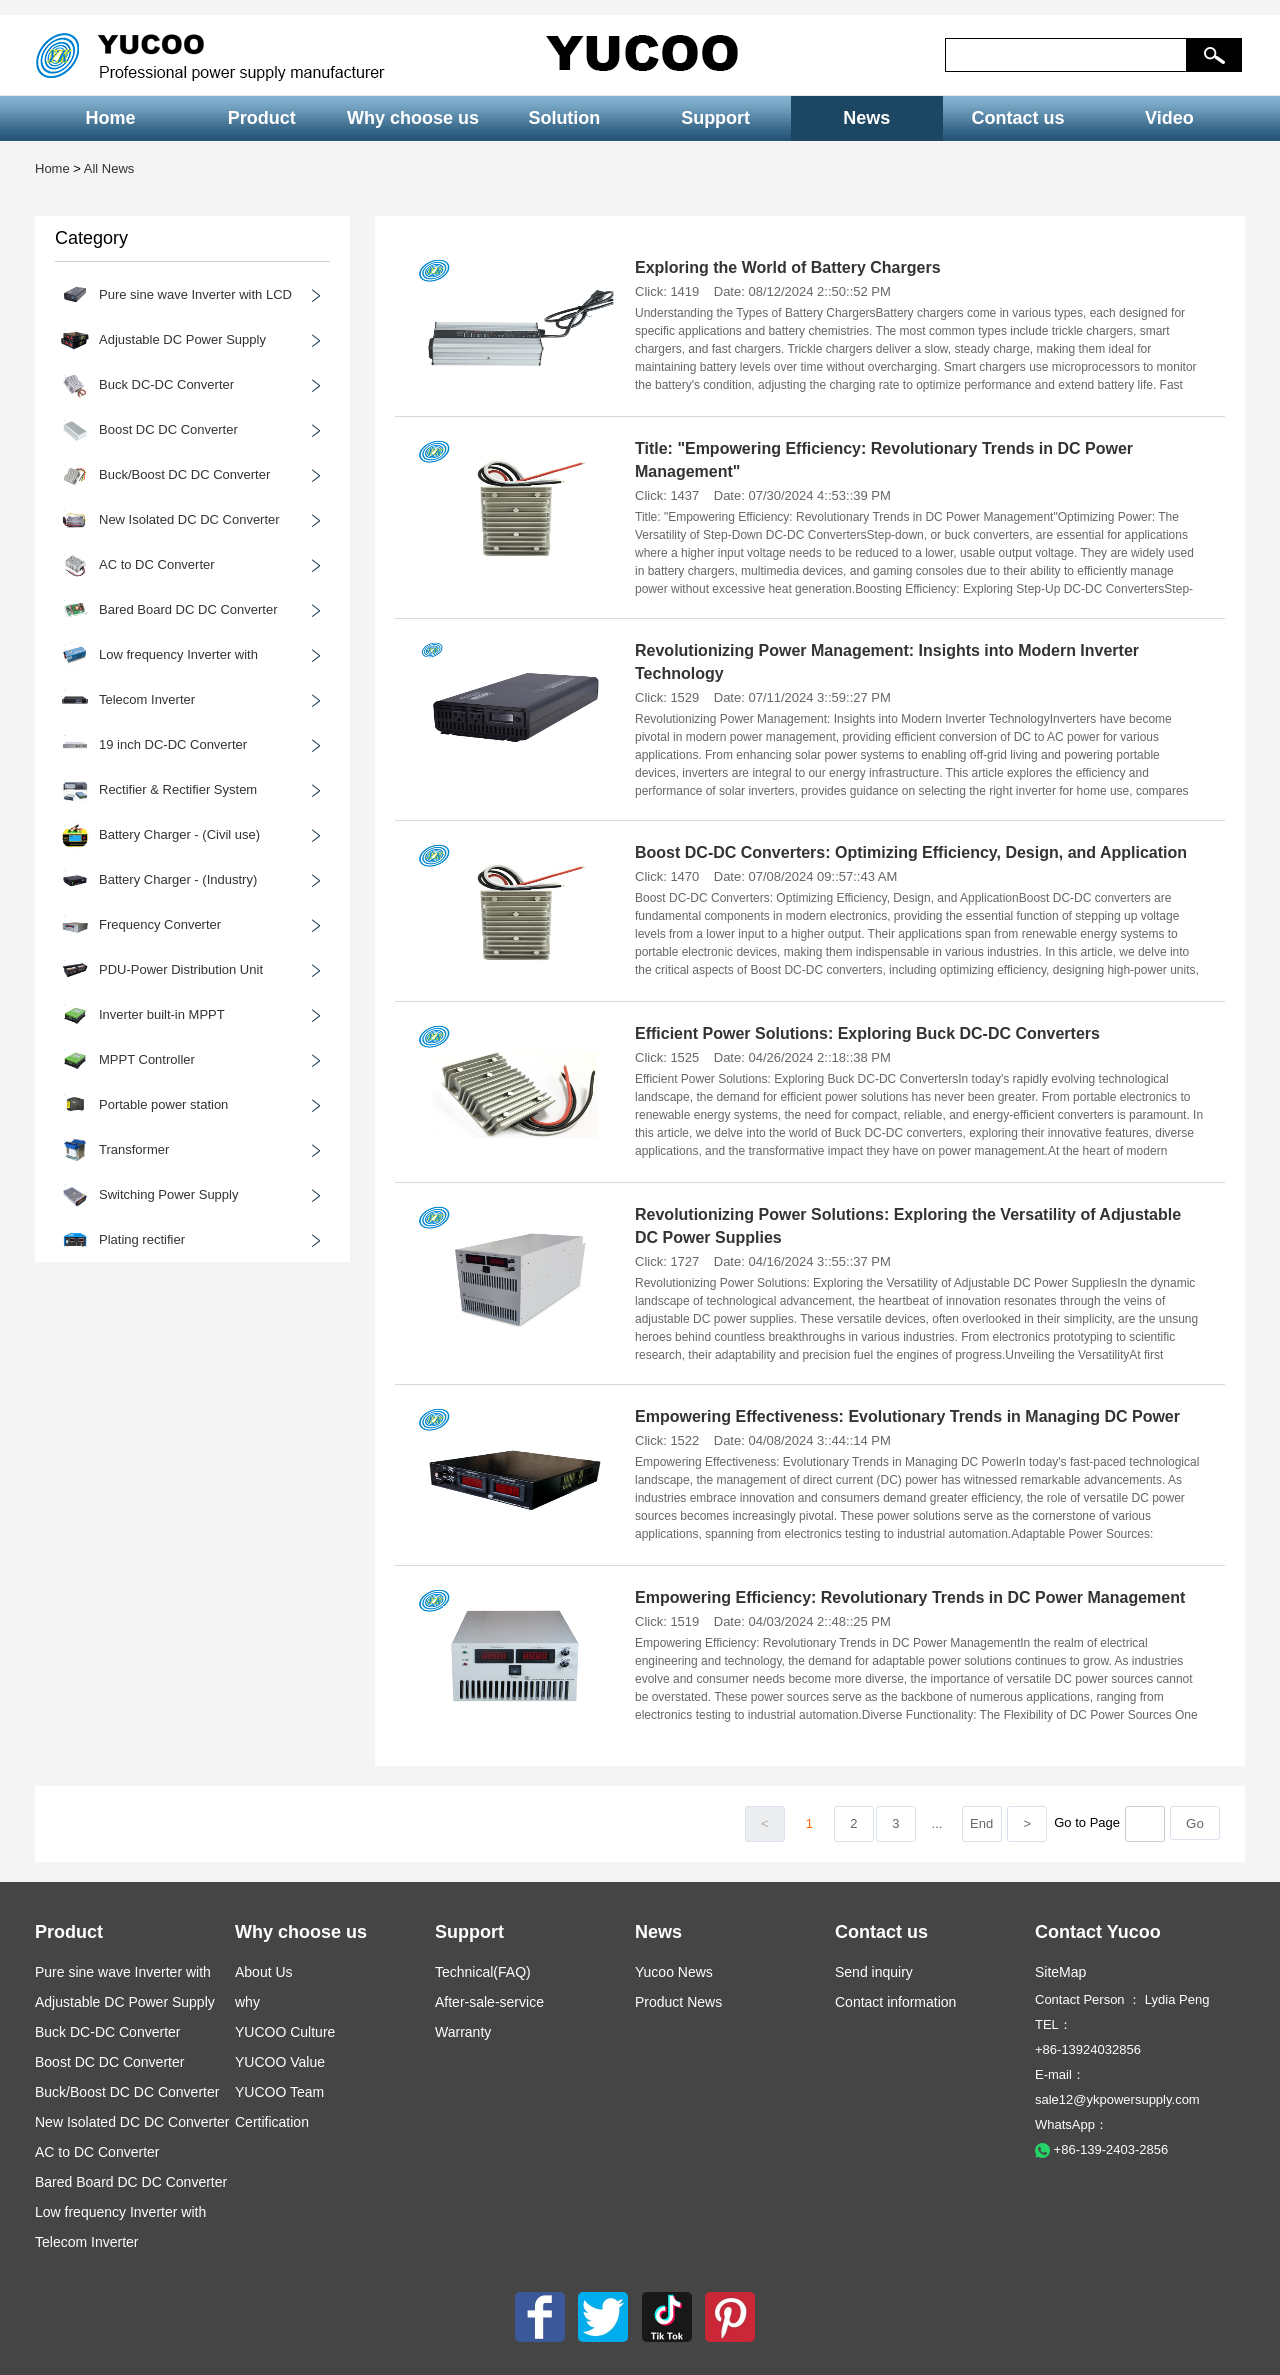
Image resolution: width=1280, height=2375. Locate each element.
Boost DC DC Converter (109, 2062)
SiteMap (1060, 1972)
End (981, 1823)
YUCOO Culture (285, 2032)
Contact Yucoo (1098, 1932)
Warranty (463, 2032)
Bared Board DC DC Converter (131, 2182)
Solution (564, 118)
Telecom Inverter (86, 2242)
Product (262, 118)
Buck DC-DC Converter (107, 2032)
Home (111, 118)
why (247, 2002)
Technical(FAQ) (483, 1972)
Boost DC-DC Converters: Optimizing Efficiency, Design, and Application (911, 852)
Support (715, 118)
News (866, 118)
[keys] (1066, 55)
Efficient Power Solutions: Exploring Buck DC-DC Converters (867, 1033)
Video (1169, 118)
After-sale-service (489, 2002)
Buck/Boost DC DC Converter (127, 2092)
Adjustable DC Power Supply (125, 2002)
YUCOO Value (280, 2062)
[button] (1214, 55)
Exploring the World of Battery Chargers (788, 267)
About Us (264, 1972)
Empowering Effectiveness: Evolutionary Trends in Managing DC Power (907, 1416)
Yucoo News (674, 1972)
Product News (678, 2002)
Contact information (895, 2002)
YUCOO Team (279, 2092)
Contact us (1018, 118)
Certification (272, 2122)
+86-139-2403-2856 (1101, 2149)
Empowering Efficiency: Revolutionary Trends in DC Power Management (910, 1597)
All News (109, 168)
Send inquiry (874, 1972)
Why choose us (413, 118)
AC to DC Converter (97, 2152)
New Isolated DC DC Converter (132, 2122)
